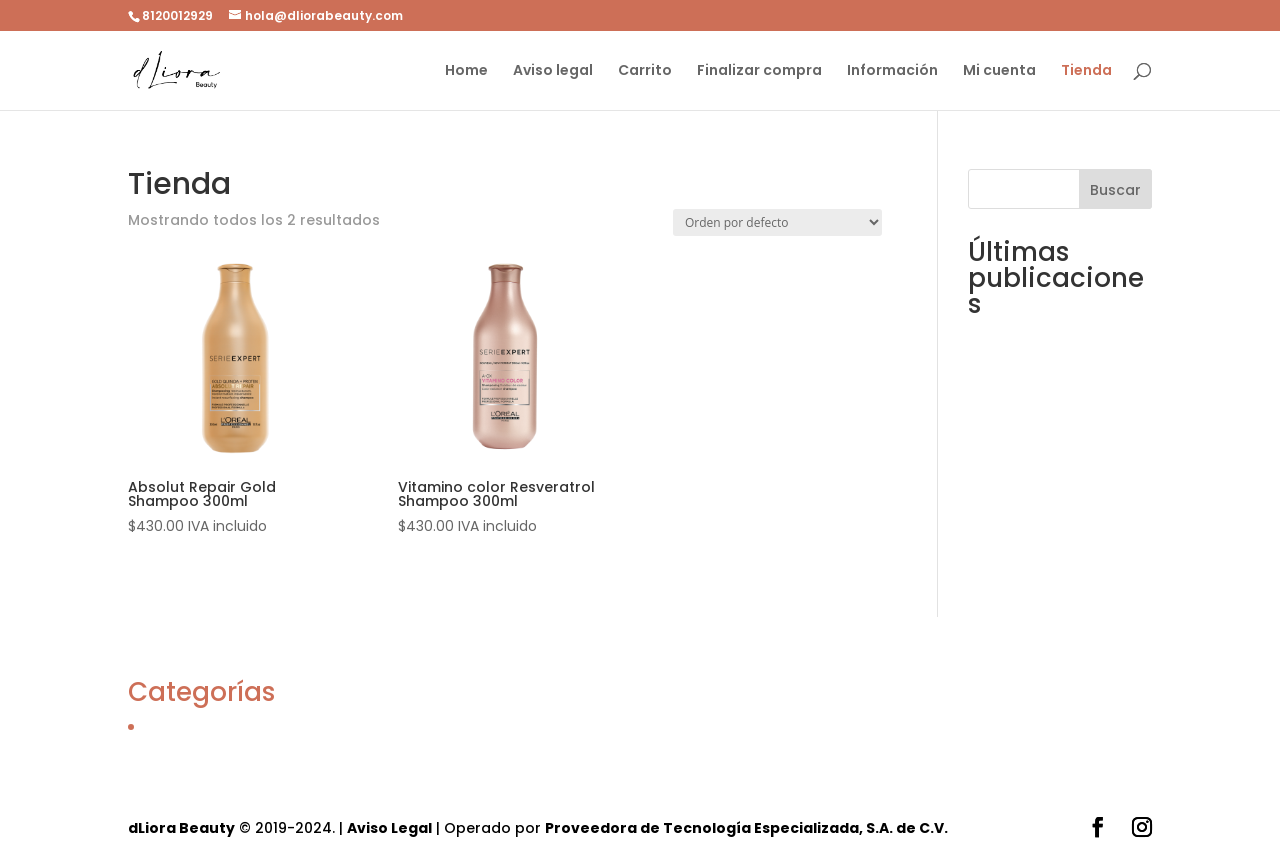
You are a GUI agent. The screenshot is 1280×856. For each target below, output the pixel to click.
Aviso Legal (389, 828)
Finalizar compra (759, 71)
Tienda (1086, 71)
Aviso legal (553, 71)
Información (892, 71)
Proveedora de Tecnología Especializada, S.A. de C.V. (746, 828)
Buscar (1115, 190)
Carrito (645, 71)
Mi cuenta (999, 71)
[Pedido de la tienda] (777, 222)
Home (466, 71)
